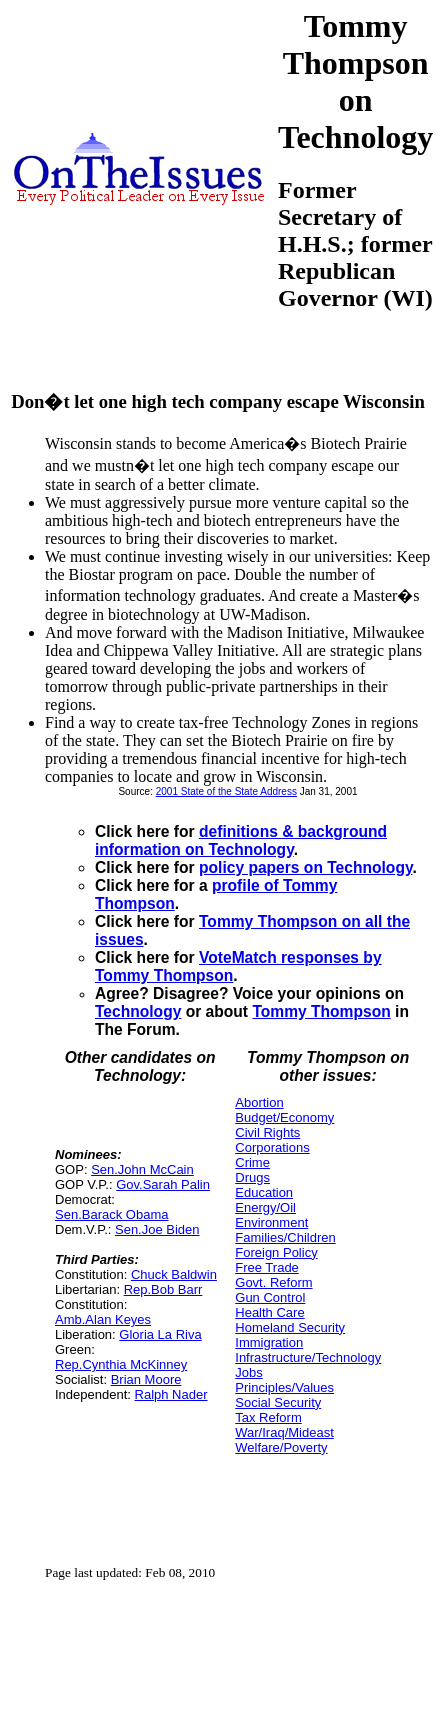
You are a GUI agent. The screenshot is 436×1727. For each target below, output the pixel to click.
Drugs (252, 1177)
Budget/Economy (284, 1117)
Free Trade (267, 1267)
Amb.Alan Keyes (103, 1319)
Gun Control (270, 1297)
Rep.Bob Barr (163, 1289)
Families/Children (285, 1237)
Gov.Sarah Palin (163, 1184)
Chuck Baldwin (174, 1274)
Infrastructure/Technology (308, 1357)
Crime (252, 1162)
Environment (271, 1222)
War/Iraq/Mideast (284, 1432)
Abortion (259, 1102)
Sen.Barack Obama (111, 1214)
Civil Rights (267, 1132)
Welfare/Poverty (281, 1447)
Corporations (272, 1147)
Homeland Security (290, 1327)
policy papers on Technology (305, 867)
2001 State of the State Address (226, 791)
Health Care (269, 1312)
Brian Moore (146, 1379)
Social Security (278, 1402)
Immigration (269, 1342)
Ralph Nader (171, 1394)
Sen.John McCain (142, 1169)
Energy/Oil (265, 1207)
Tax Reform (268, 1417)
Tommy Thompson (321, 1011)
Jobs (248, 1372)
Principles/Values (284, 1387)
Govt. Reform (273, 1282)
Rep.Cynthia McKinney (121, 1364)
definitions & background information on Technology (241, 840)
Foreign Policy (276, 1252)
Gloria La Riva (160, 1334)
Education (264, 1192)
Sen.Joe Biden (157, 1229)
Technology (138, 1011)
